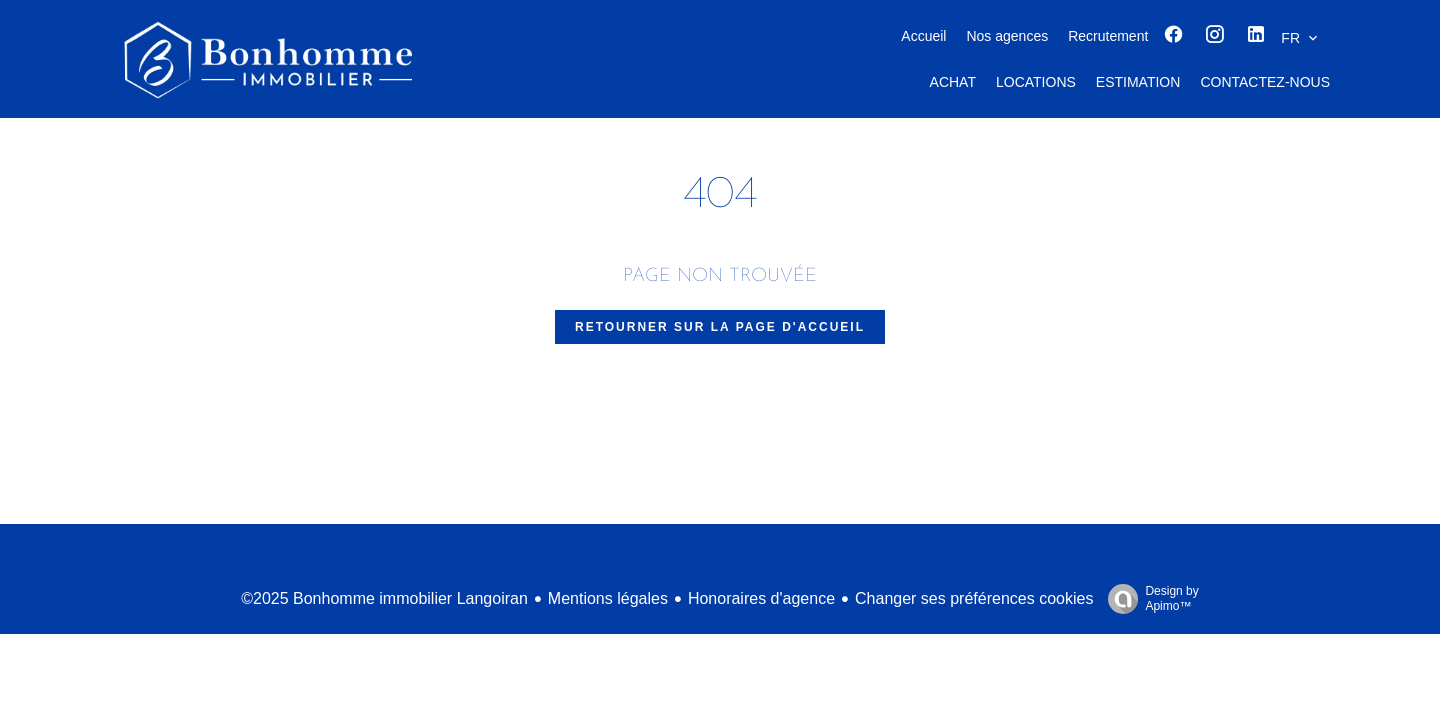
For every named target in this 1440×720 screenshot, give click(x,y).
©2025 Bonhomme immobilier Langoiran (384, 598)
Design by (1148, 599)
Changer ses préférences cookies (974, 598)
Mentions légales (608, 598)
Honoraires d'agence (761, 598)
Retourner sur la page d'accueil (720, 327)
